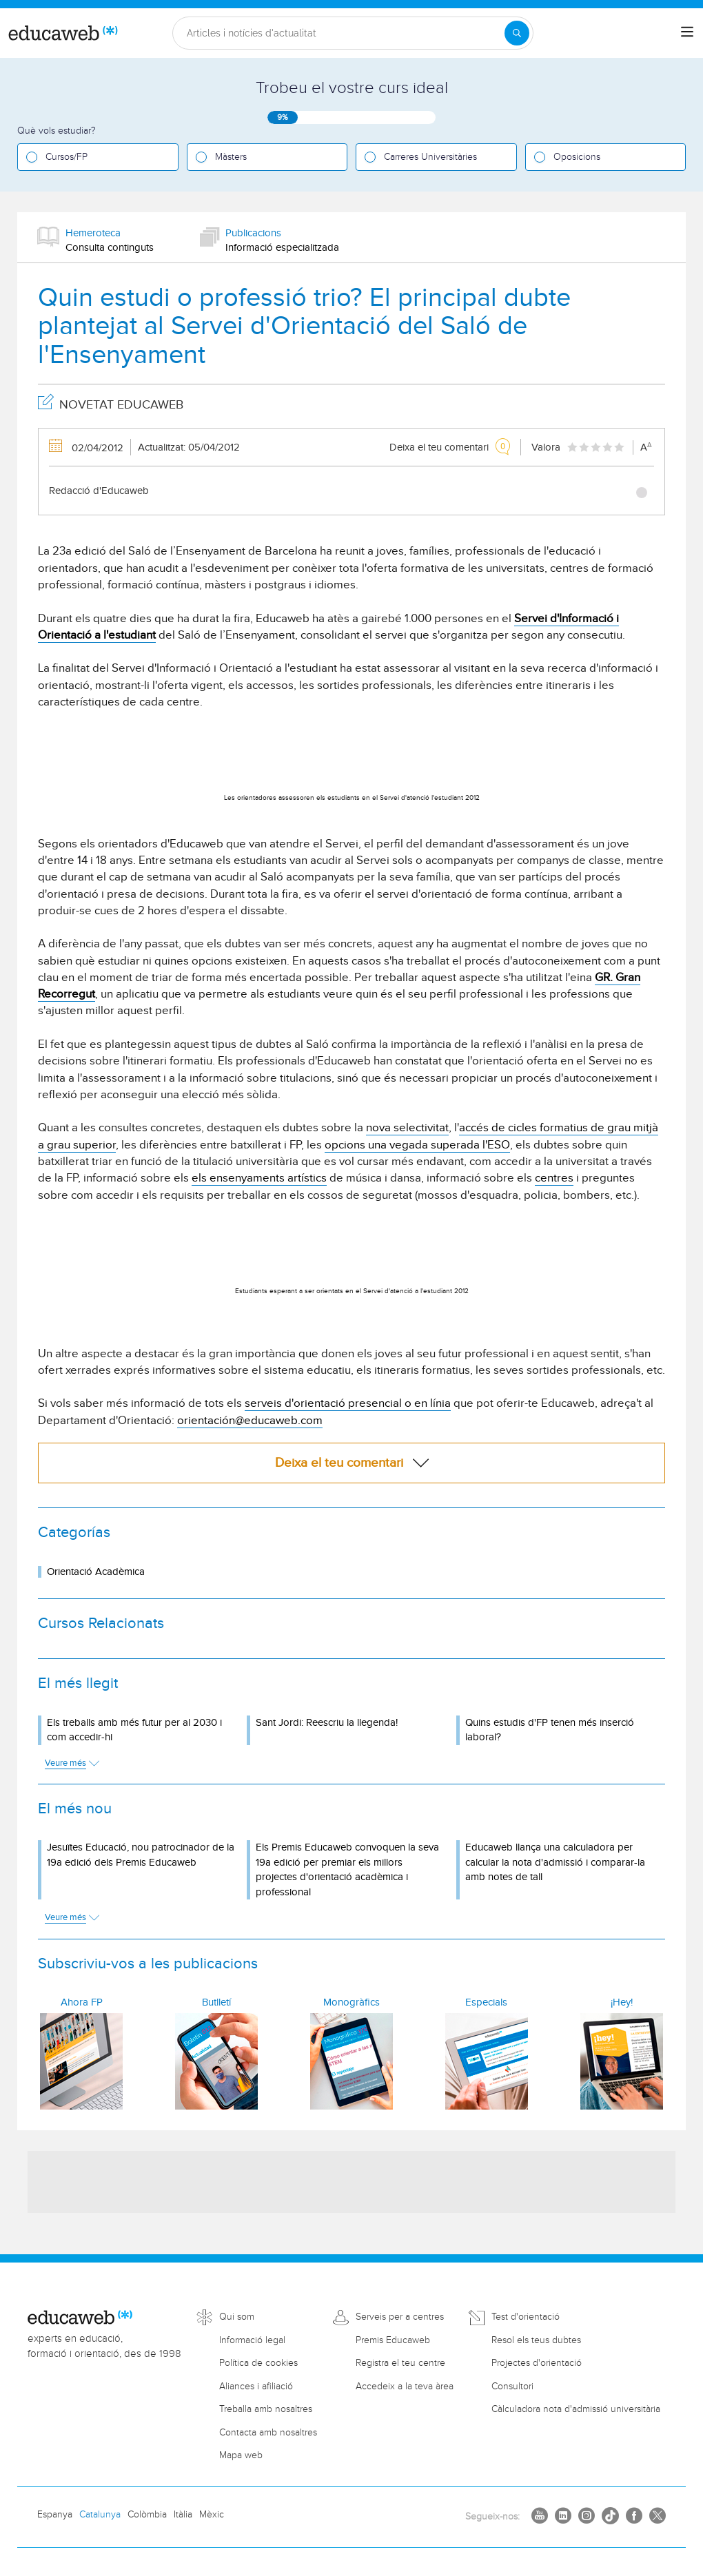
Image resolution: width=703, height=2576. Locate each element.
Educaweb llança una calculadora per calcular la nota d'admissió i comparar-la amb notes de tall (555, 1862)
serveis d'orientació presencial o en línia (348, 1403)
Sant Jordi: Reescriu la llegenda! (327, 1723)
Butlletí (216, 2002)
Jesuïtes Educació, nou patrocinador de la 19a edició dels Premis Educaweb (140, 1855)
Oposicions (576, 157)
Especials (486, 2002)
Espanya (54, 2514)
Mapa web (241, 2455)
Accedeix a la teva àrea (405, 2386)
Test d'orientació (525, 2316)
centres (554, 1178)
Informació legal (252, 2340)
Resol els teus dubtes (536, 2340)
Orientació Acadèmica (96, 1572)
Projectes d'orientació (536, 2363)
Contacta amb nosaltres (268, 2432)
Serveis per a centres (400, 2316)
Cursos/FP (66, 157)
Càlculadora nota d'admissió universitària (575, 2409)
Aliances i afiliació (256, 2386)
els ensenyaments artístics (259, 1178)
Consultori (512, 2386)
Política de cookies (258, 2363)
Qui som (236, 2316)
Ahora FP (82, 2002)
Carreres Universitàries (430, 157)
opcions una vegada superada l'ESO (417, 1145)
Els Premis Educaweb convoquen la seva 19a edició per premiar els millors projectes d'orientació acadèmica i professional (347, 1869)
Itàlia (183, 2514)
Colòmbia (147, 2514)
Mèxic (211, 2514)
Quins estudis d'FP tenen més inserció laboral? (549, 1730)
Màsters (231, 157)
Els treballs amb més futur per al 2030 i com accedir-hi (134, 1730)
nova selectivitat (407, 1128)
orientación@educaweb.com (250, 1421)
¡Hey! (622, 2002)
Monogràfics (351, 2002)
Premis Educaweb (393, 2340)
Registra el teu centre (400, 2363)
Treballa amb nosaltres (265, 2409)
